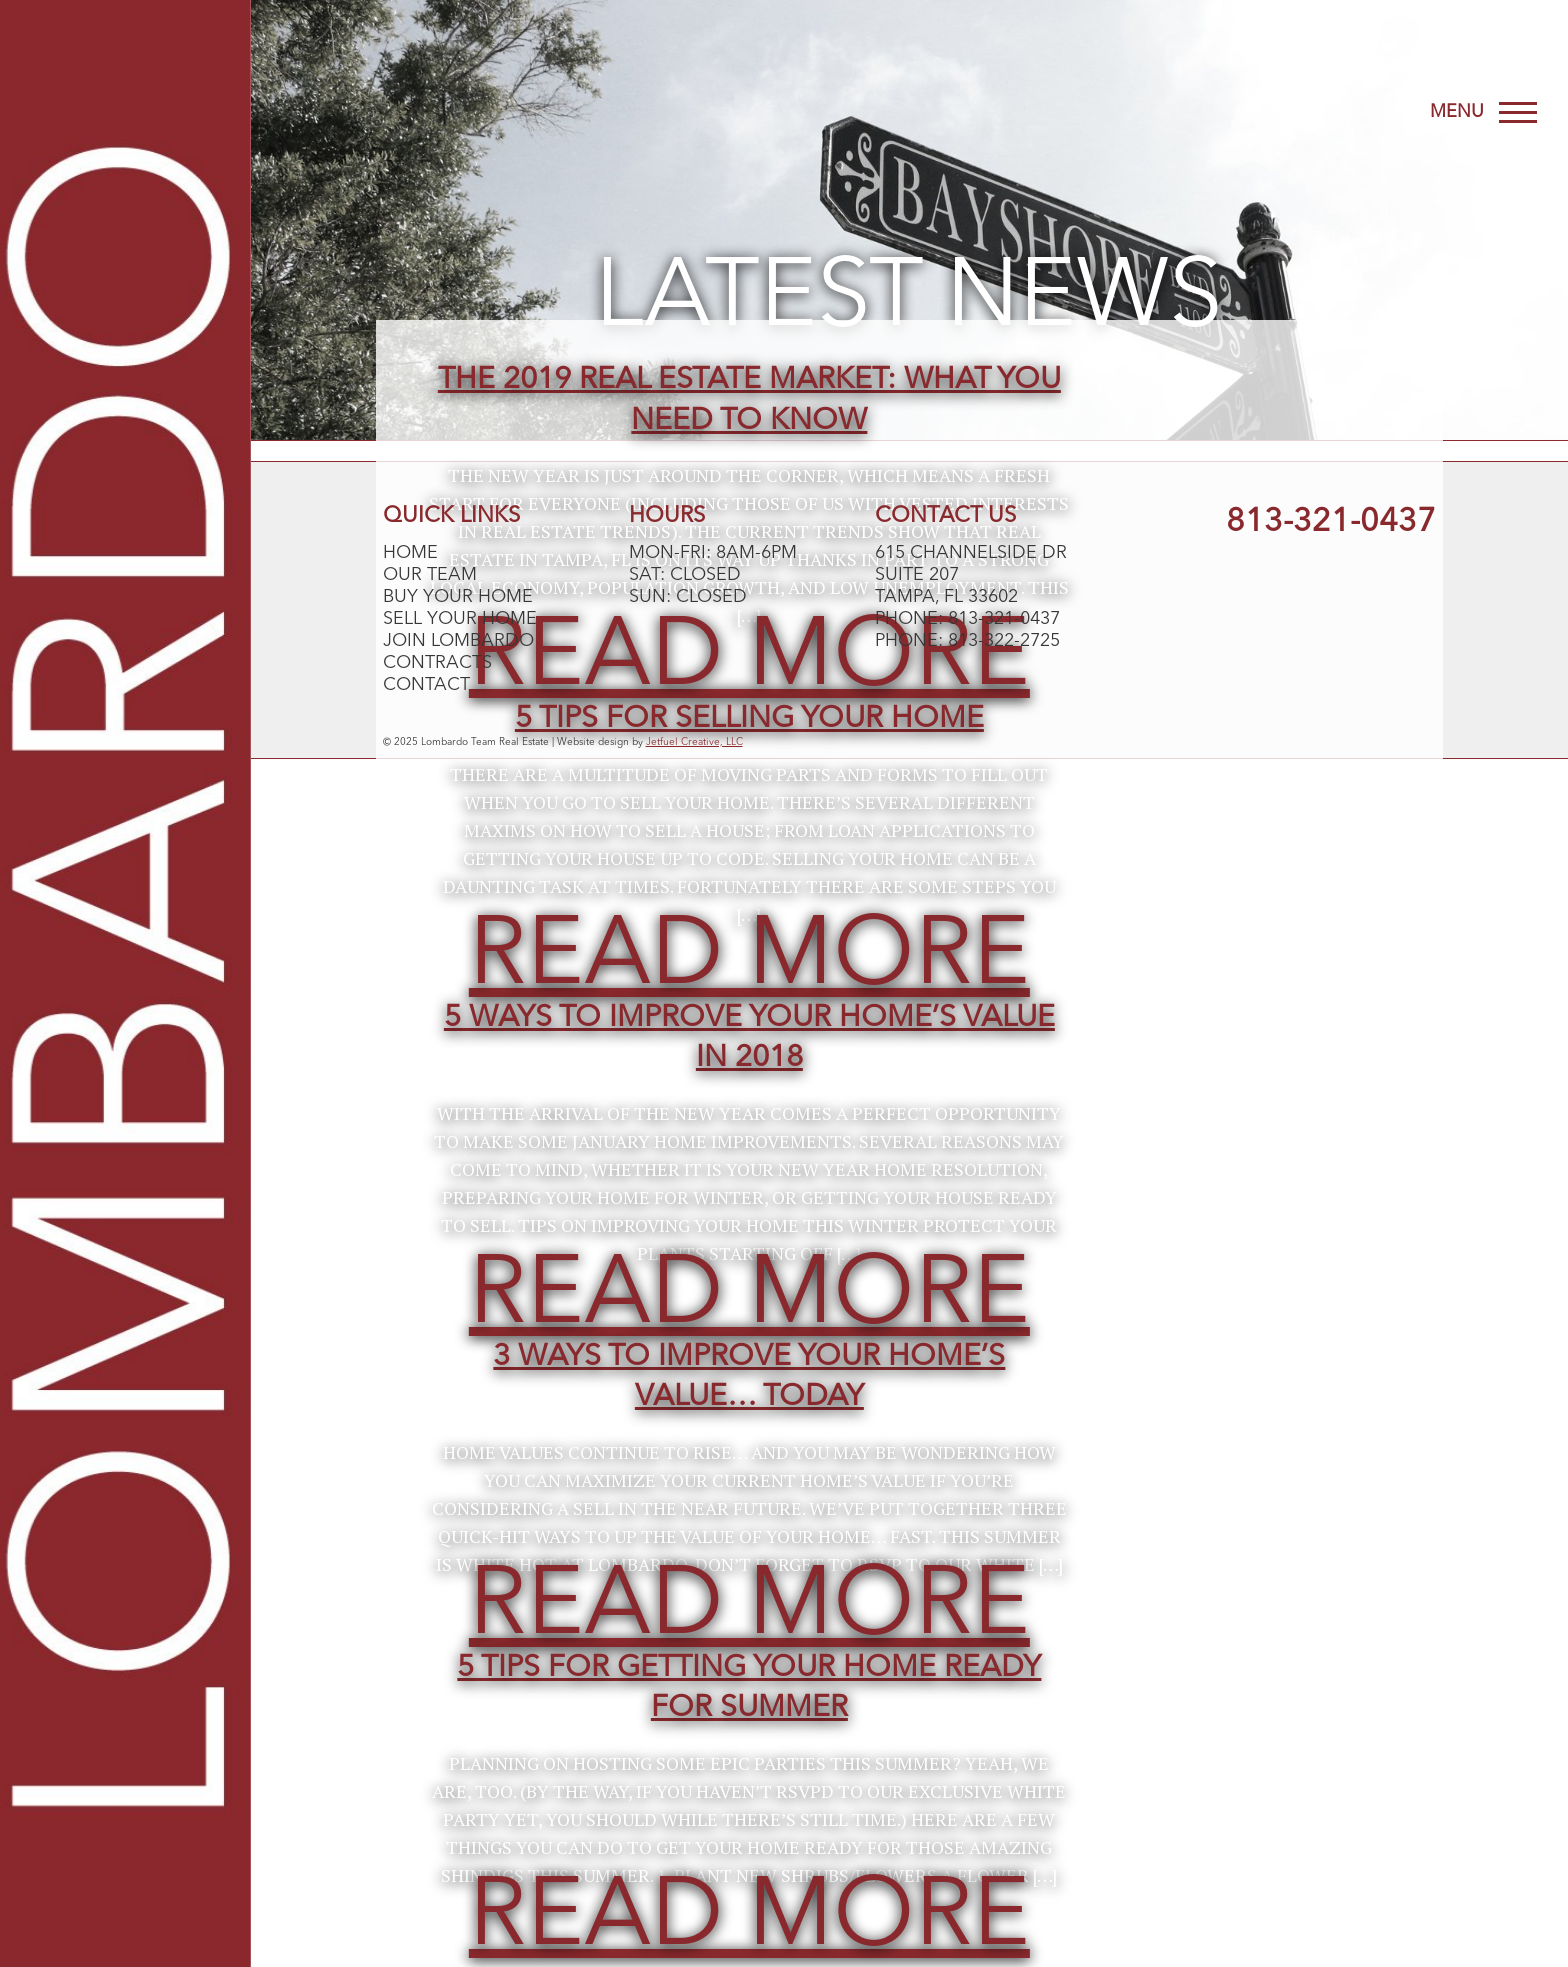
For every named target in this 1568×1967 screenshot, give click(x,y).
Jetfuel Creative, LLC (694, 742)
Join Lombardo (458, 641)
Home (410, 553)
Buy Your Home (458, 597)
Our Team (430, 575)
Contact (426, 685)
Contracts (437, 663)
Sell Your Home (460, 619)
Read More (749, 958)
